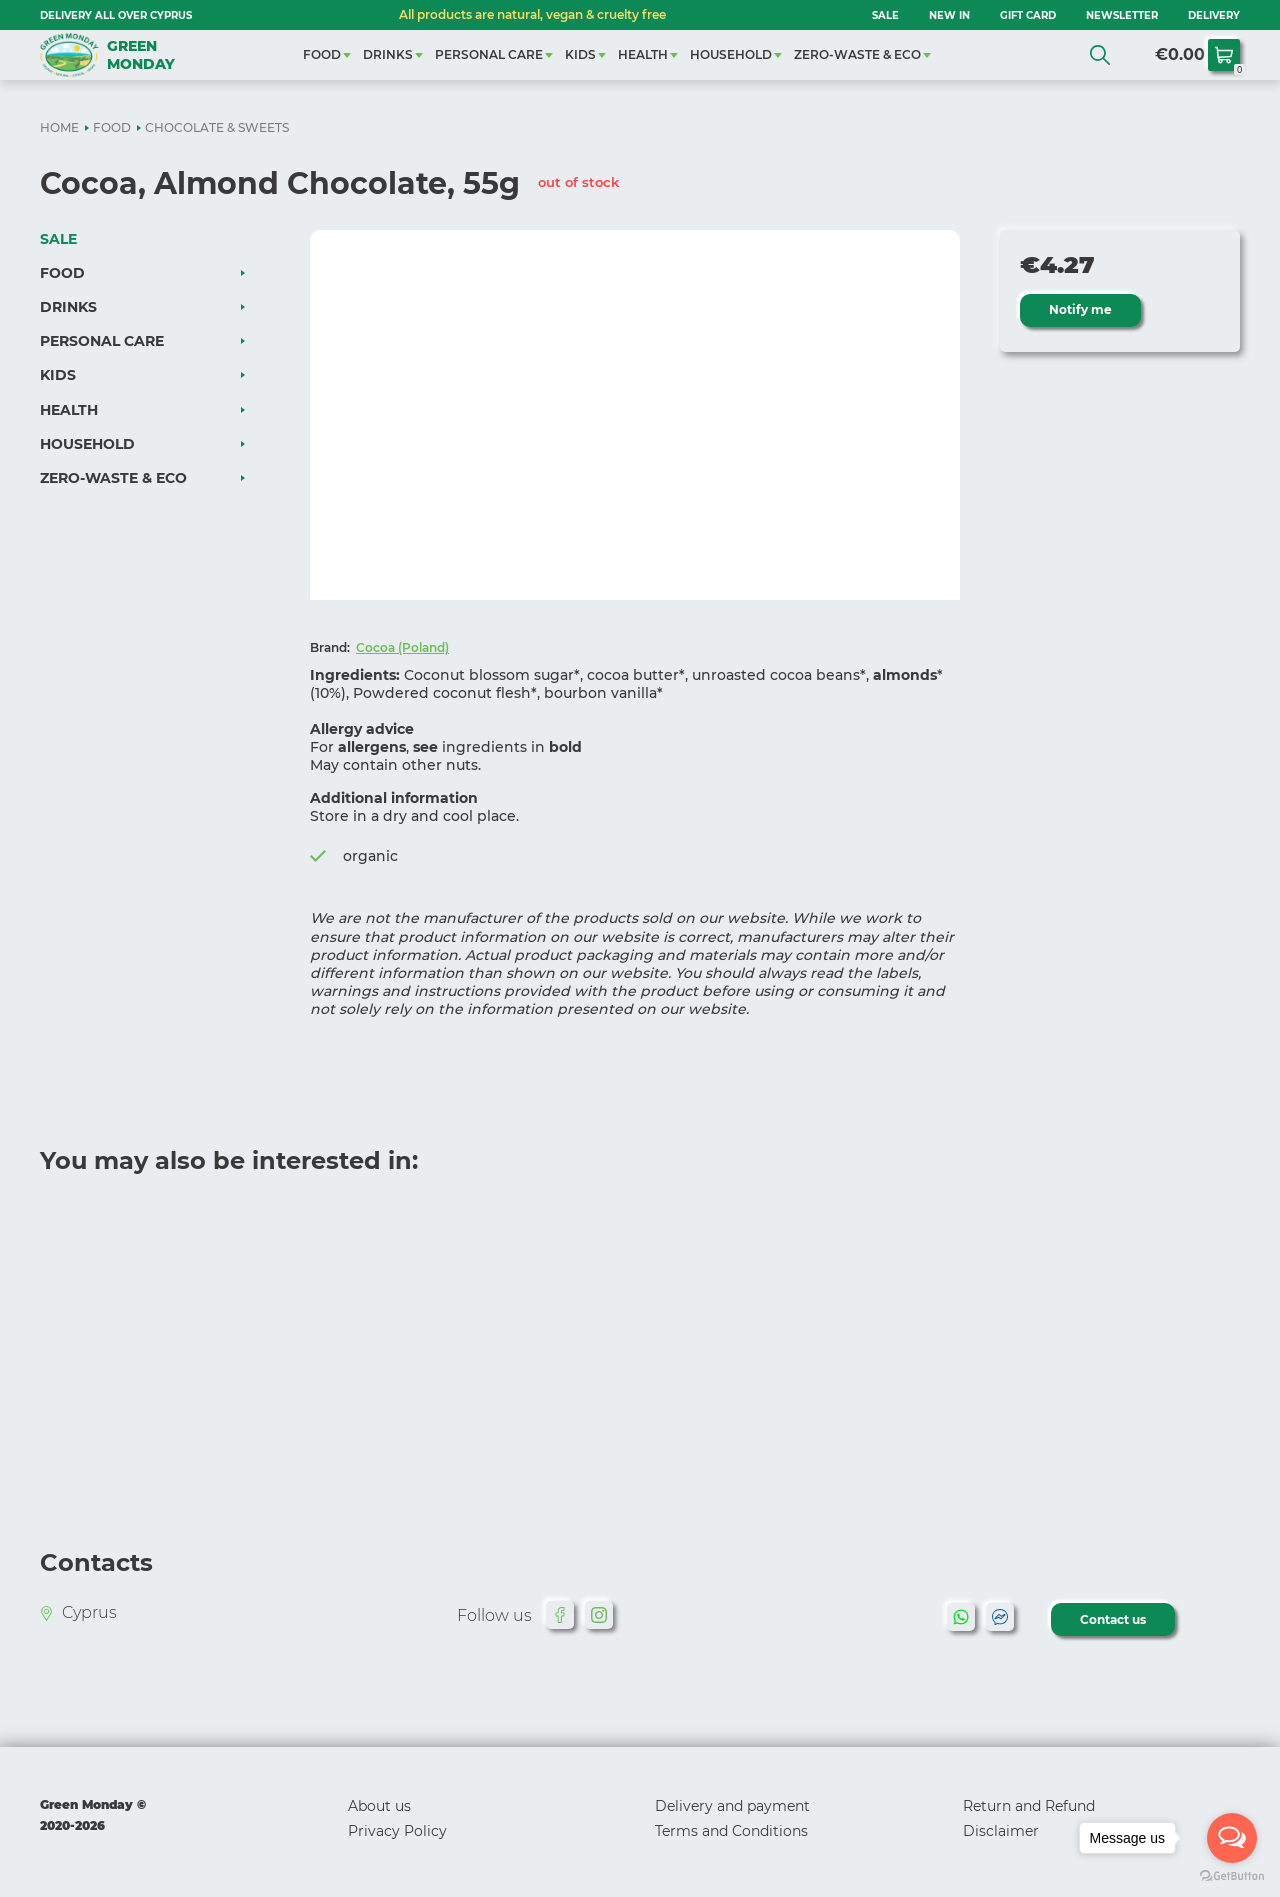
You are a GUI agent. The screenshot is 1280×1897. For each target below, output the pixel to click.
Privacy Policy (397, 1831)
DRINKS (388, 54)
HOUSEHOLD (731, 54)
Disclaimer (1001, 1831)
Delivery (1214, 15)
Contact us (1114, 1619)
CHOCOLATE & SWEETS (217, 127)
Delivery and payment (732, 1806)
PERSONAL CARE (489, 54)
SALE (885, 15)
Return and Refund (1029, 1806)
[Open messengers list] (1232, 1838)
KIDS (580, 54)
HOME (59, 127)
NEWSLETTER (1122, 15)
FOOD (322, 54)
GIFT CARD (1028, 15)
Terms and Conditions (731, 1831)
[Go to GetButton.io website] (1232, 1876)
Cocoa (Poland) (402, 647)
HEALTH (643, 54)
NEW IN (949, 15)
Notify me (1081, 309)
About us (379, 1806)
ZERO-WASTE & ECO (857, 54)
